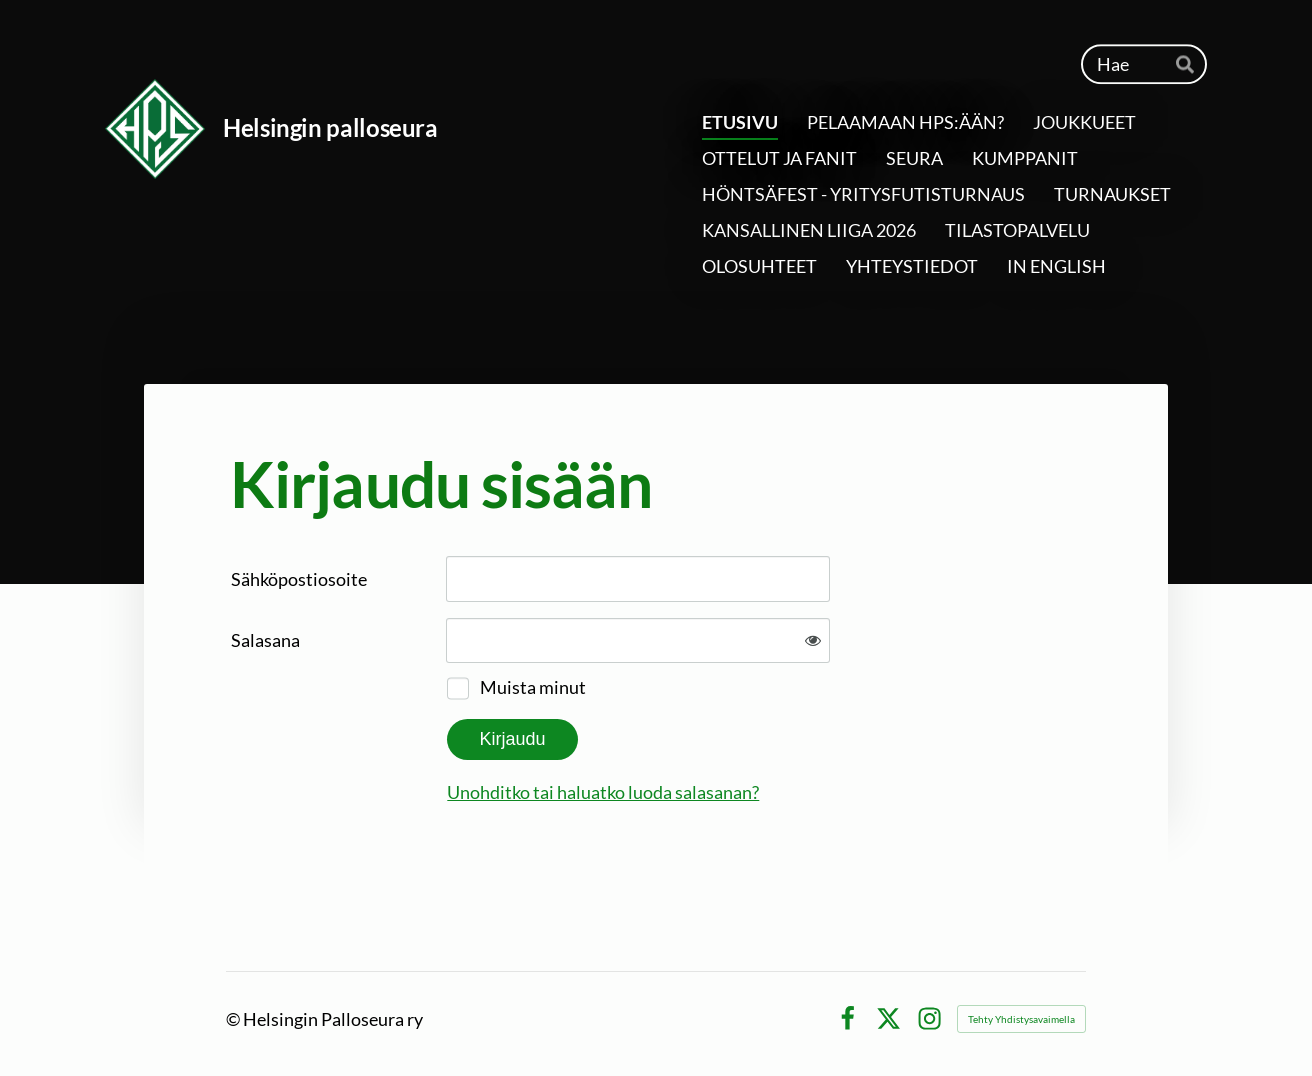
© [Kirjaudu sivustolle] (234, 1019)
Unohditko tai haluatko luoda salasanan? (603, 792)
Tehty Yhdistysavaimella (1021, 1019)
